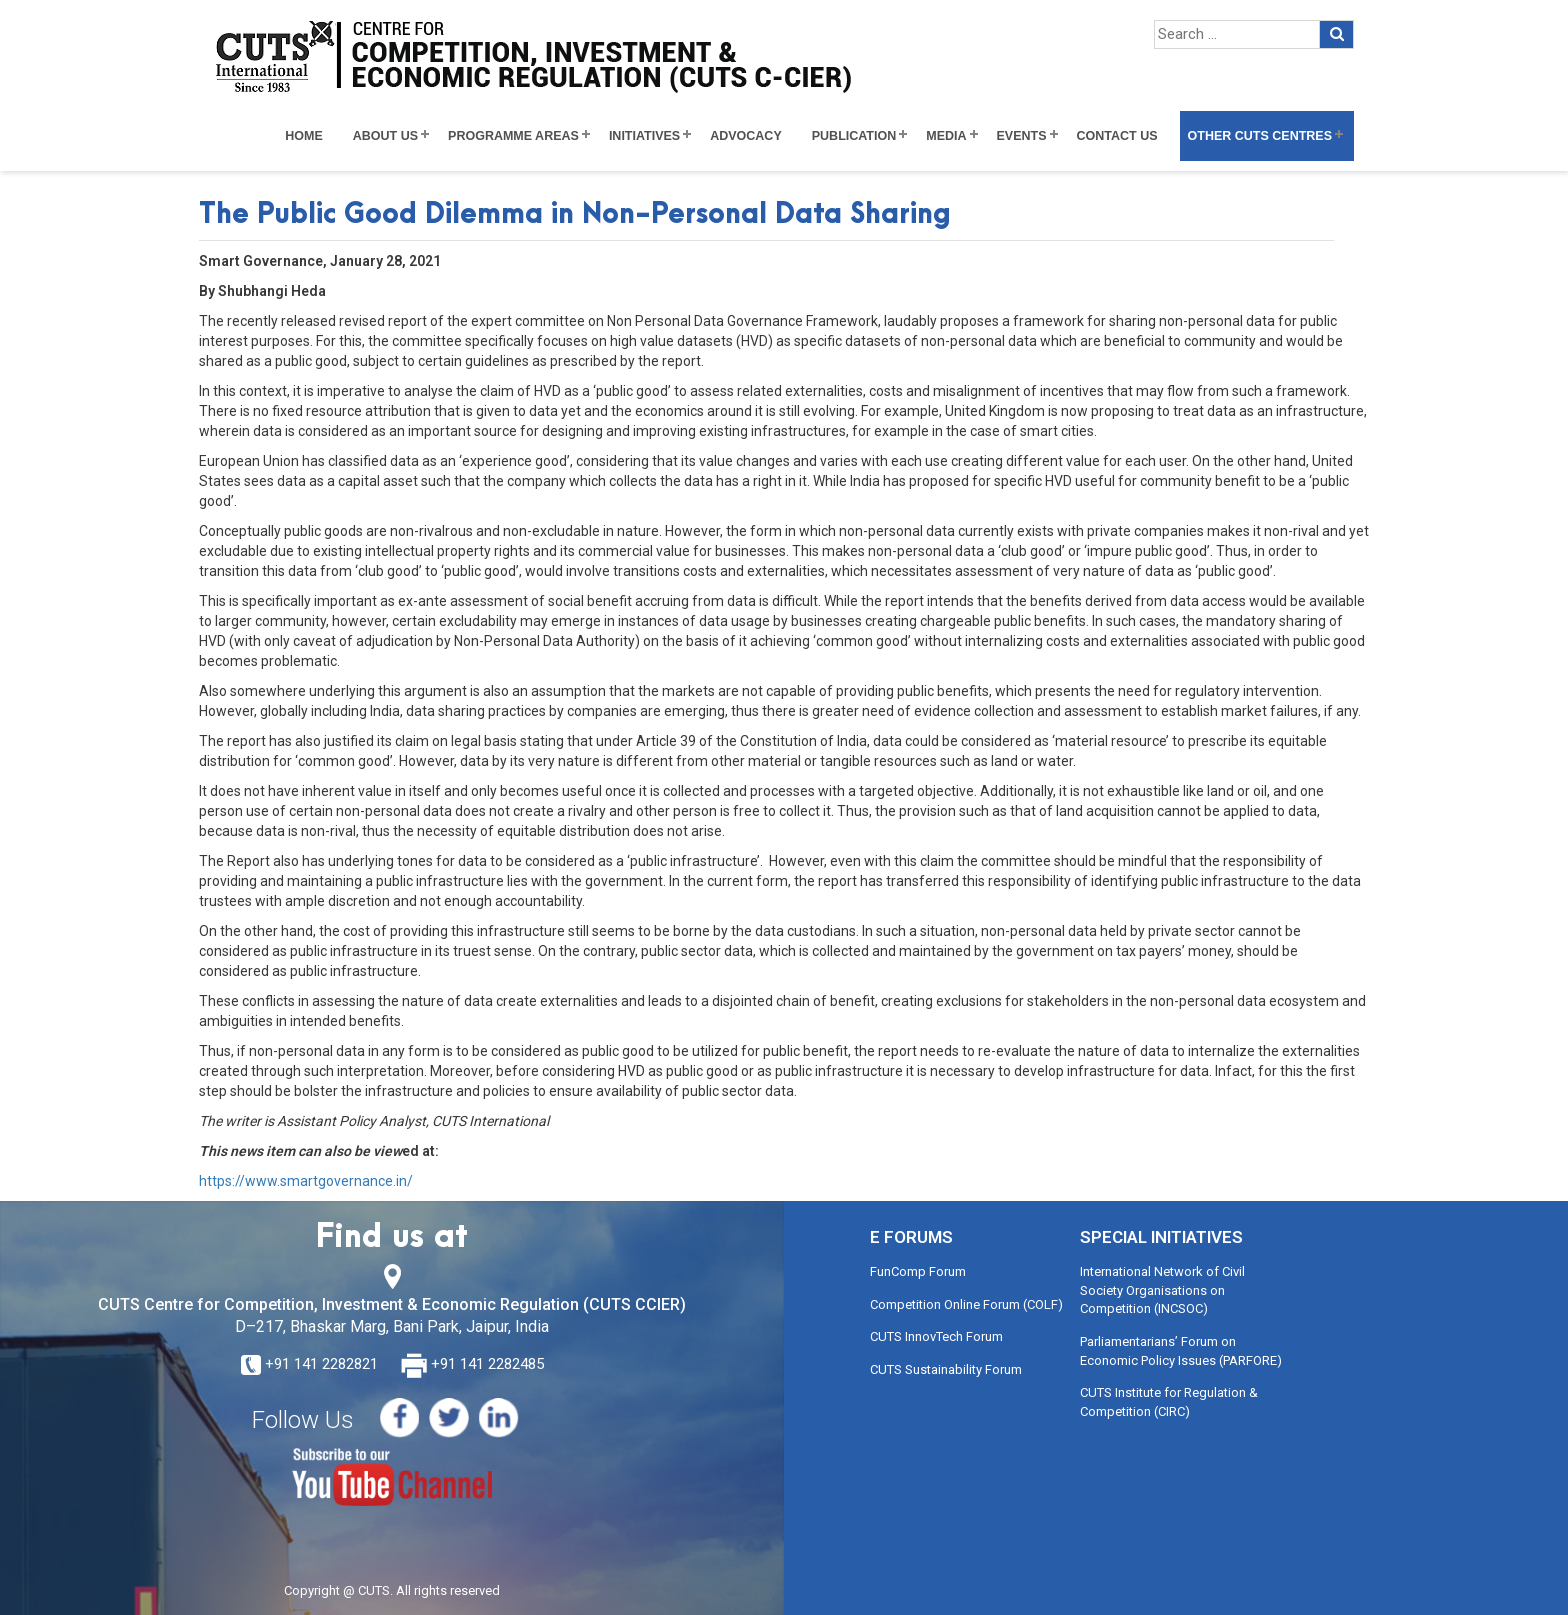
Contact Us (1117, 136)
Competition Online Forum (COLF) (966, 1304)
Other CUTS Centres (1260, 136)
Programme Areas (513, 136)
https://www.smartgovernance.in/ (306, 1181)
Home (304, 136)
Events (1022, 136)
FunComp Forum (918, 1271)
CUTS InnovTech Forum (936, 1336)
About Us (385, 136)
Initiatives (644, 136)
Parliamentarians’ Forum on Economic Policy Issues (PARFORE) (1181, 1351)
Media (946, 136)
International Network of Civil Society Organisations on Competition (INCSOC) (1162, 1290)
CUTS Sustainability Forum (946, 1369)
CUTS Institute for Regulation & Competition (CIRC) (1169, 1402)
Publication (854, 136)
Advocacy (746, 136)
